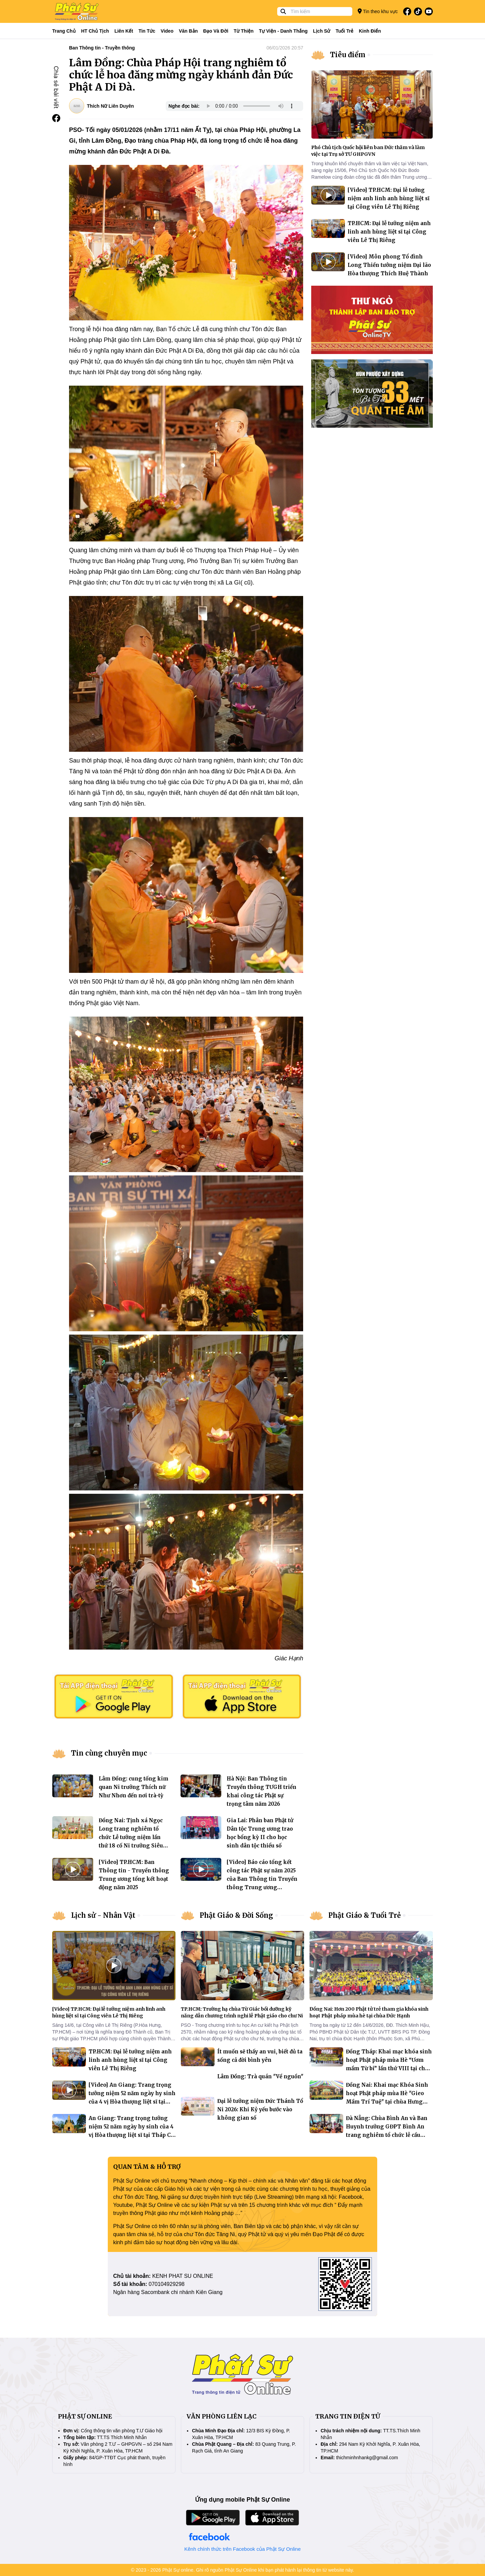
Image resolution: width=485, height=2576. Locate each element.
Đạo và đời (215, 31)
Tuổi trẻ (344, 31)
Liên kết (124, 31)
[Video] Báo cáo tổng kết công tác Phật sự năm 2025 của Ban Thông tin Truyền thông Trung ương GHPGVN (262, 1879)
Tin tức (146, 31)
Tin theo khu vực (378, 11)
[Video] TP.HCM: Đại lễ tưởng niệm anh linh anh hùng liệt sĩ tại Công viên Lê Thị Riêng (388, 198)
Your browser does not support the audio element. (249, 106)
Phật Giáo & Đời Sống (236, 1915)
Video (167, 31)
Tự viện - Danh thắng (283, 31)
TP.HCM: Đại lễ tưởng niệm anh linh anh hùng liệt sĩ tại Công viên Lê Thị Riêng (389, 231)
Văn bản (188, 31)
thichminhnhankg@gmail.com (367, 2457)
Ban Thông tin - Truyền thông (102, 47)
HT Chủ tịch (95, 31)
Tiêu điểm (347, 54)
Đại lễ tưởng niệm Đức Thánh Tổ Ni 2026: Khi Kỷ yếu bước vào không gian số (260, 2109)
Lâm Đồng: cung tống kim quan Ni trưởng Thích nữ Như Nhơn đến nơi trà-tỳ (133, 1787)
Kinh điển (370, 31)
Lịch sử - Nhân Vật (103, 1915)
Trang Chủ (64, 31)
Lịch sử (321, 31)
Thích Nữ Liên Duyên (110, 106)
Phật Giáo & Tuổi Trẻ (364, 1915)
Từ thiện (244, 31)
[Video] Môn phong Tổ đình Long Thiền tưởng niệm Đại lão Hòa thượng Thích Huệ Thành (389, 265)
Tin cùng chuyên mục (109, 1753)
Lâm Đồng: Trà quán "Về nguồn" (260, 2076)
